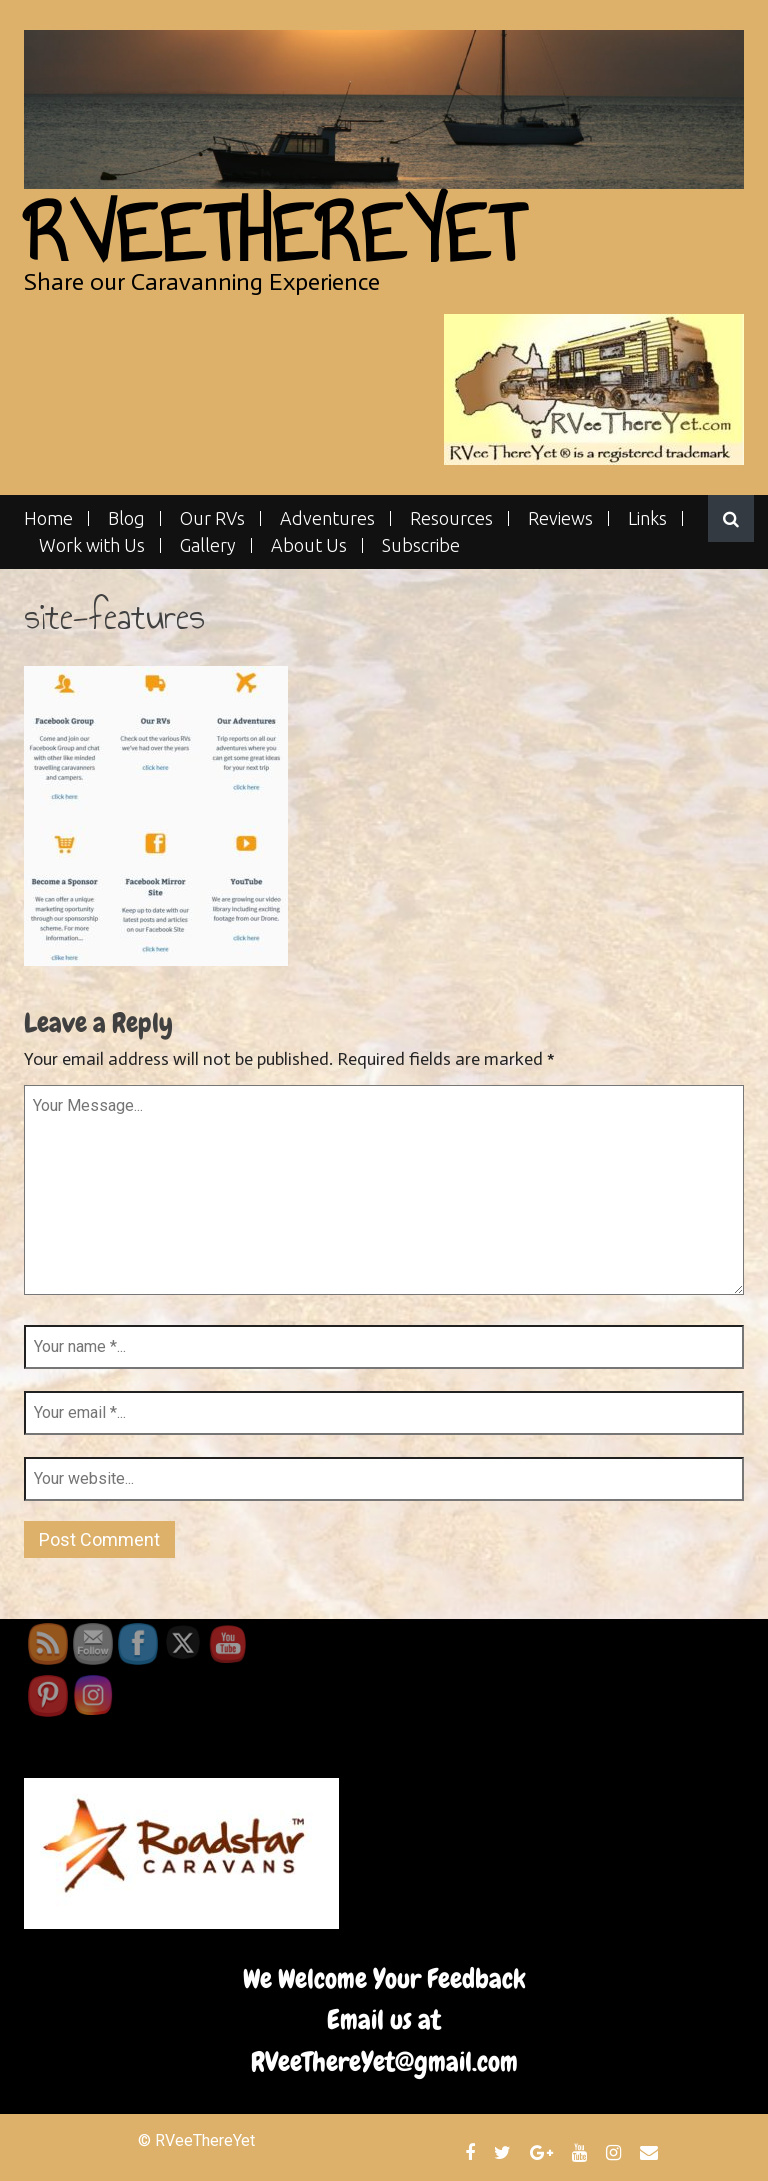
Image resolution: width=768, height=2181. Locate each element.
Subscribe (421, 545)
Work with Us (92, 545)
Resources (451, 518)
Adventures (327, 518)
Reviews (560, 518)
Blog (126, 518)
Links (647, 518)
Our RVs (212, 518)
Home (48, 518)
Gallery (208, 545)
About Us (309, 545)
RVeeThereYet (273, 233)
